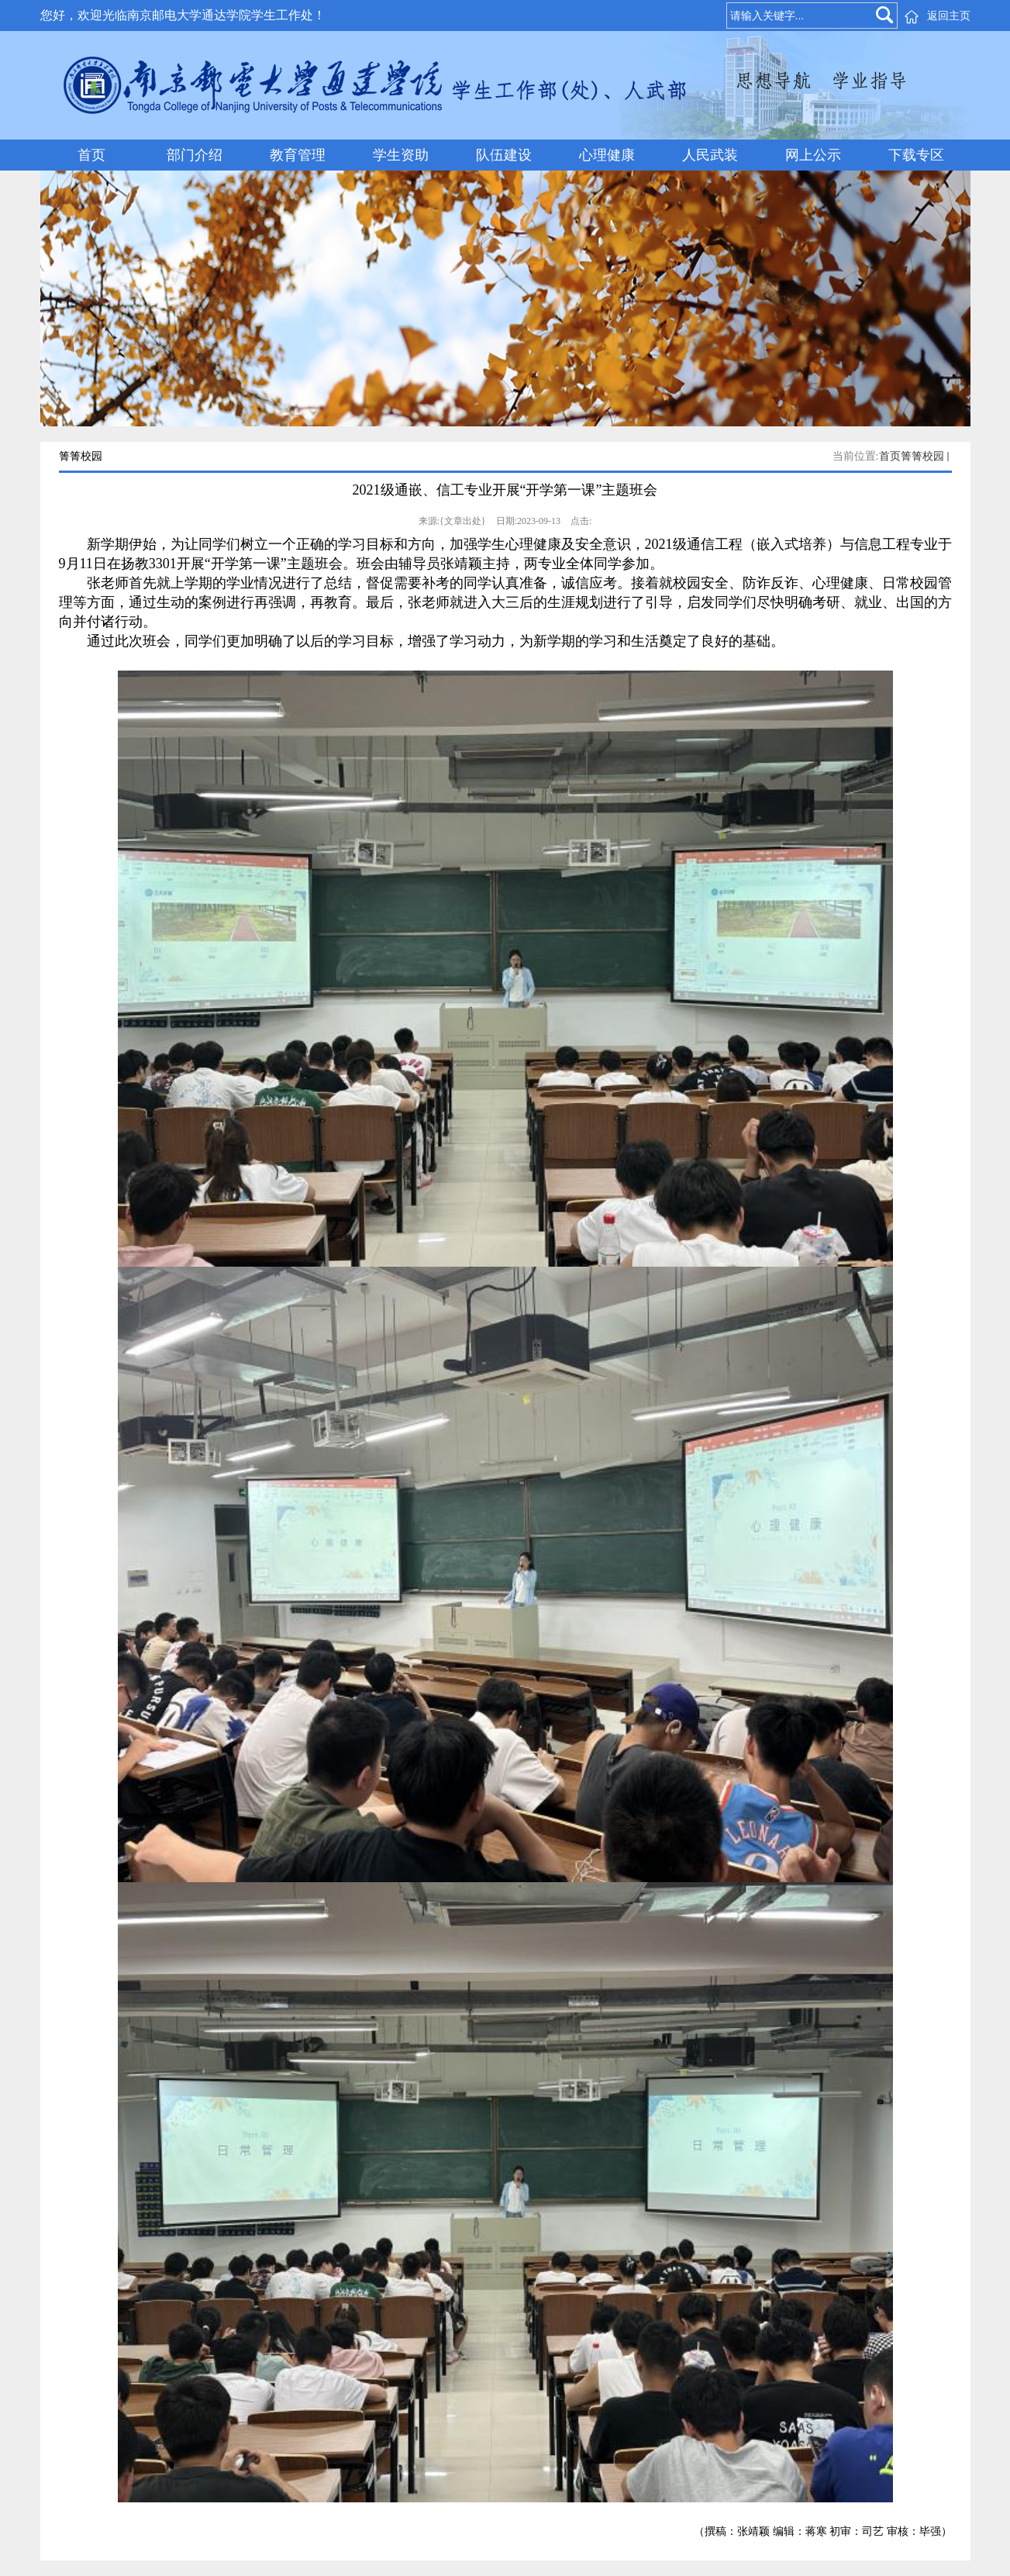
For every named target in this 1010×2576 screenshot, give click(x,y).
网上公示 (813, 155)
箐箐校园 (922, 456)
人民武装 (710, 155)
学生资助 (401, 155)
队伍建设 (504, 155)
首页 (91, 155)
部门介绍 (194, 155)
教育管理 (298, 155)
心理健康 (607, 155)
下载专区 (916, 155)
